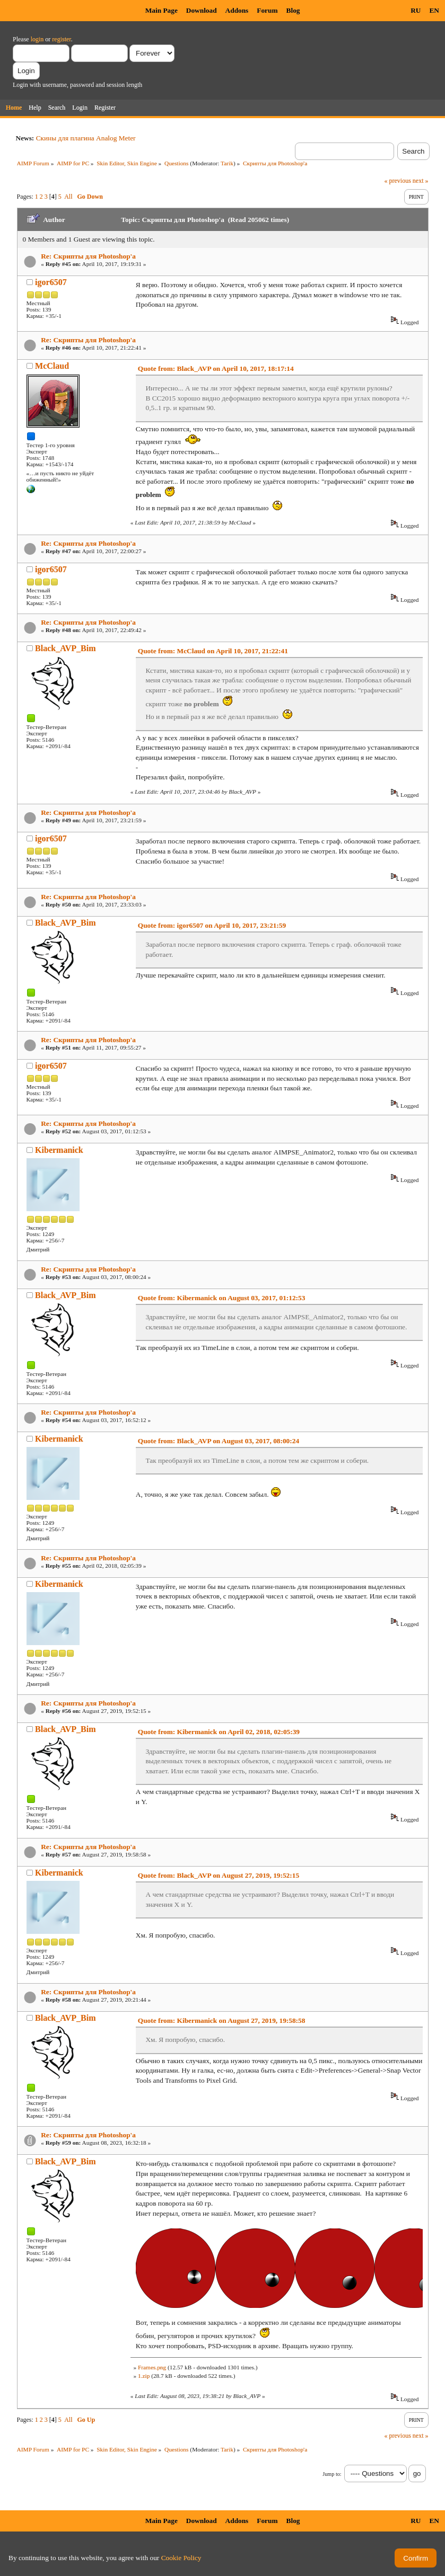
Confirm (415, 2558)
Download (201, 10)
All (68, 196)
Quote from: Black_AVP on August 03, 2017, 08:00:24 (218, 1441)
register (61, 39)
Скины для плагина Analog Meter (86, 138)
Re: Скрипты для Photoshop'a (88, 256)
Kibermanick (59, 1149)
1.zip (144, 2376)
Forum (267, 10)
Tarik (227, 163)
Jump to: (331, 2474)
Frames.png (152, 2367)
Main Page (161, 10)
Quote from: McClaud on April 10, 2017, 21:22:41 (213, 651)
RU (416, 10)
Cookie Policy (181, 2558)
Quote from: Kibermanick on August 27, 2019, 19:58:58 (222, 2020)
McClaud (52, 365)
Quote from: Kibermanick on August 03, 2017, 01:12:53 (222, 1298)
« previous (398, 180)
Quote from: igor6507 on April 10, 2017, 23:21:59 (212, 925)
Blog (293, 10)
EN (434, 10)
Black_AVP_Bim (65, 648)
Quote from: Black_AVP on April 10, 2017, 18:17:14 (216, 368)
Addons (237, 10)
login (37, 39)
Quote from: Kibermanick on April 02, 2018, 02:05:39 (219, 1732)
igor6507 (51, 282)
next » (421, 180)
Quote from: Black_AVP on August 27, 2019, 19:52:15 (218, 1875)
